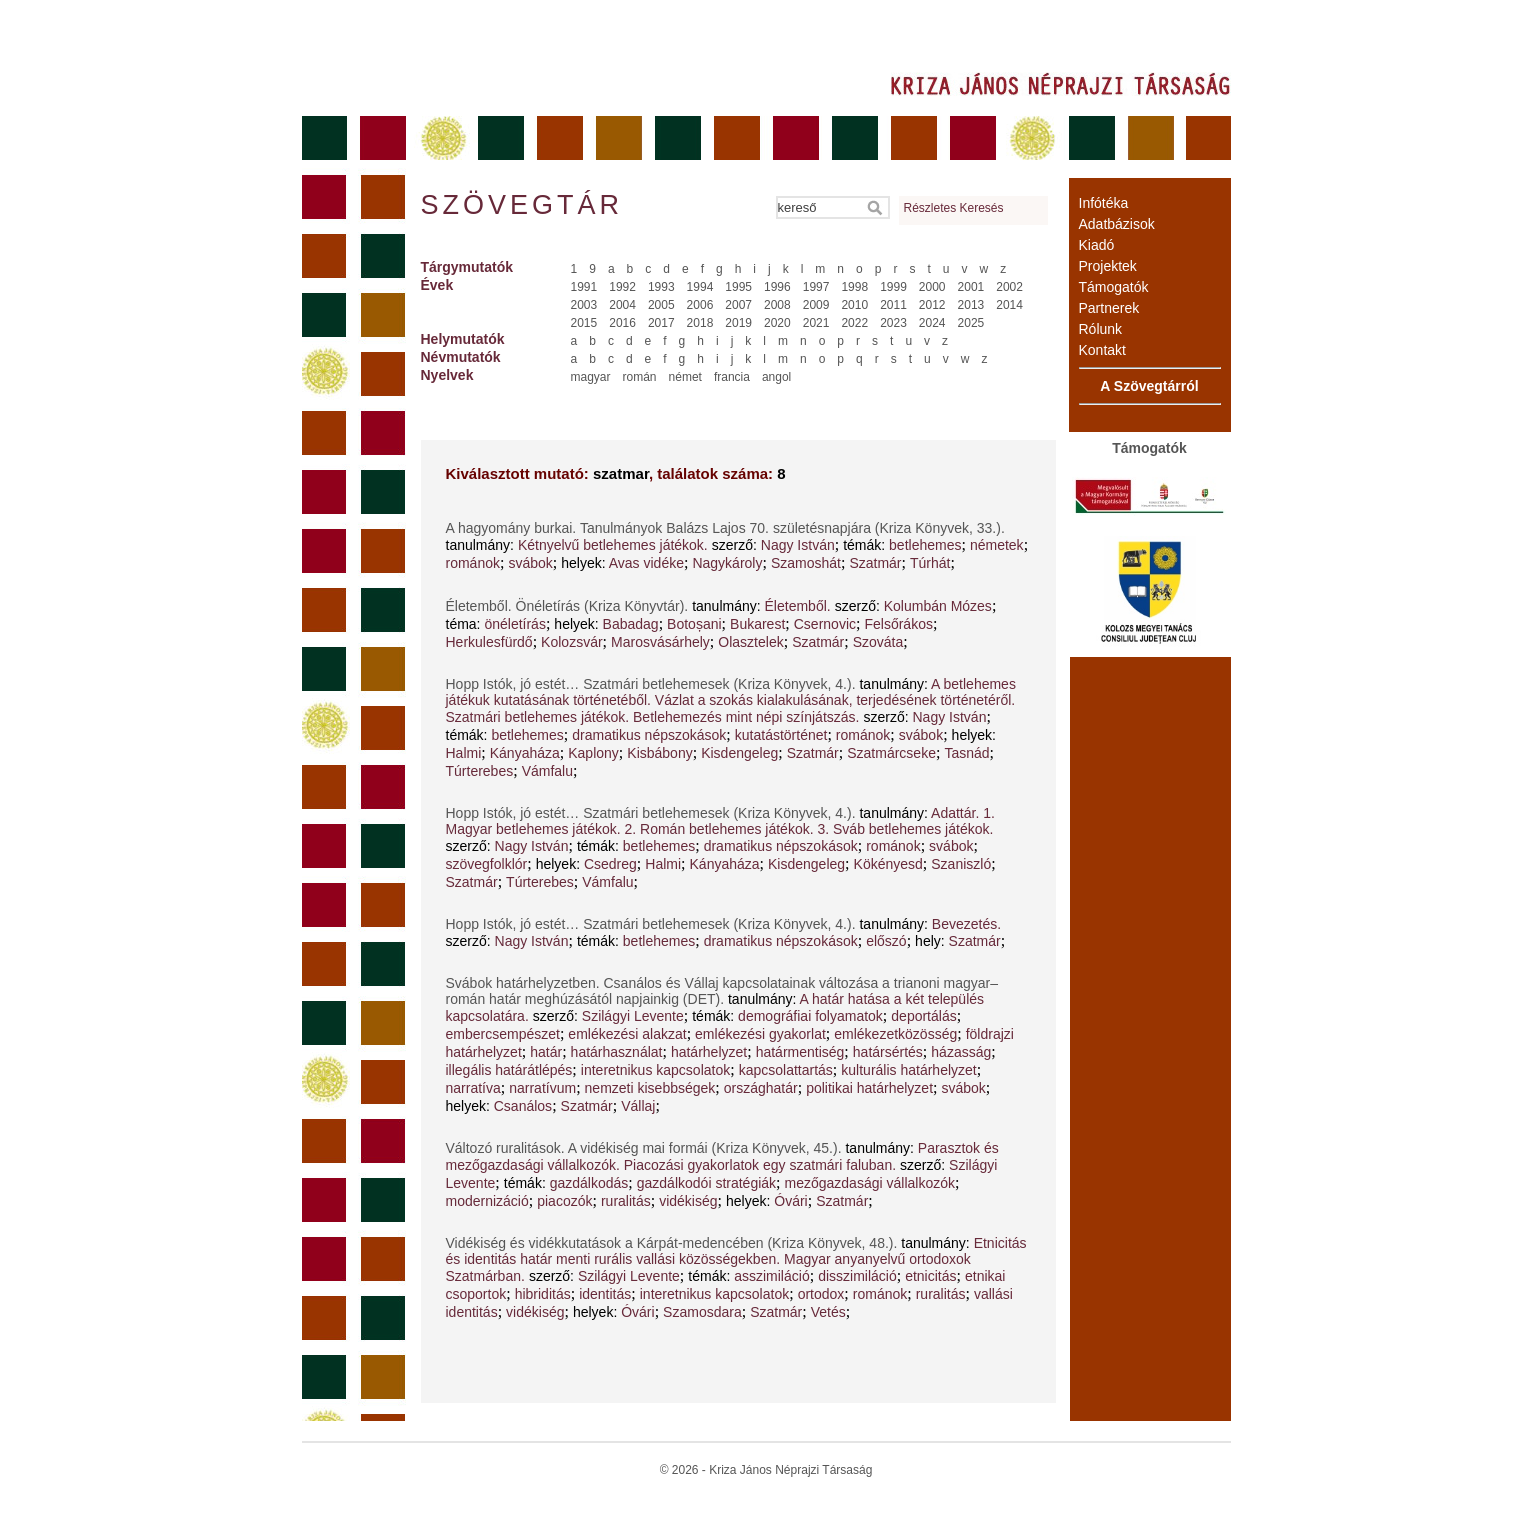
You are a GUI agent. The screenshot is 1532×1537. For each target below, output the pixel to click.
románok (473, 563)
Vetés (828, 1312)
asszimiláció (771, 1276)
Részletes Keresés (954, 208)
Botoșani (694, 624)
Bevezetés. (966, 924)
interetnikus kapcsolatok (655, 1070)
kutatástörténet (781, 735)
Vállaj (638, 1106)
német (685, 377)
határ (546, 1052)
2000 (932, 287)
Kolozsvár (571, 642)
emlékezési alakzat (627, 1034)
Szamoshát (806, 563)
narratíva (473, 1088)
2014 (1009, 305)
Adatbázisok (1117, 224)
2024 (932, 323)
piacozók (564, 1201)
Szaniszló (961, 864)
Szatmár (875, 563)
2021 (816, 323)
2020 (777, 323)
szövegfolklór (487, 864)
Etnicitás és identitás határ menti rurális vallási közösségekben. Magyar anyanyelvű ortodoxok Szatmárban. (736, 1259)
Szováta (878, 642)
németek (997, 545)
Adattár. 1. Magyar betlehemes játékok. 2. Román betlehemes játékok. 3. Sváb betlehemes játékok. (720, 821)
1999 (893, 287)
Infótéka (1104, 203)
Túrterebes (480, 771)
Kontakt (1102, 350)
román (640, 377)
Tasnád (966, 753)
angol (776, 377)
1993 (661, 287)
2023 (893, 323)
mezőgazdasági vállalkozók (870, 1183)
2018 (700, 323)
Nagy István (798, 545)
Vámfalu (547, 771)
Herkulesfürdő (489, 642)
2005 (661, 305)
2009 (816, 305)
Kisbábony (659, 753)
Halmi (464, 753)
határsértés (888, 1052)
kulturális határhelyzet (908, 1070)
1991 (584, 287)
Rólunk (1101, 329)
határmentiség (800, 1052)
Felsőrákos (898, 624)
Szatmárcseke (891, 753)
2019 (738, 323)
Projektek (1108, 266)
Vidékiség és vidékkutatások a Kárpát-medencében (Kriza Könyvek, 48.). (674, 1243)
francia (732, 377)
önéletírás (514, 624)
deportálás (923, 1016)
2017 (661, 323)
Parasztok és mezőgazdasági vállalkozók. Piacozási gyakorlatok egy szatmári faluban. (722, 1156)
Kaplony (593, 753)
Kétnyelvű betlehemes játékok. (613, 545)
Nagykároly (727, 563)
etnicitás (930, 1276)
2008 (777, 305)
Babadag (631, 624)
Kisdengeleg (739, 753)
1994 (700, 287)
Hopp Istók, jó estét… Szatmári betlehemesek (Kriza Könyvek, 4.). (653, 684)
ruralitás (626, 1201)
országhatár (761, 1088)
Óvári (790, 1201)
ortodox (821, 1294)
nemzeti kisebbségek (650, 1088)
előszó (886, 941)
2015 (584, 323)
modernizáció (487, 1201)
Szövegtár (521, 205)
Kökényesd (888, 864)
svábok (530, 563)
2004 (622, 305)
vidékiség (688, 1201)
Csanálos (523, 1106)
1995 (738, 287)
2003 (584, 305)
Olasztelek (750, 642)
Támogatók (1114, 287)
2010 (854, 305)
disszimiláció (857, 1276)
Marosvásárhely (660, 642)
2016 (622, 323)
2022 (854, 323)
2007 (738, 305)
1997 (816, 287)
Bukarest (757, 624)
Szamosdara (702, 1312)
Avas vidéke (646, 563)
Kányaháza (525, 753)
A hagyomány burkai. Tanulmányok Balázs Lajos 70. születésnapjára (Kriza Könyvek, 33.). (725, 528)
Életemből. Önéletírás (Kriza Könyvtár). (569, 606)
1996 (777, 287)
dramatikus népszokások (649, 735)
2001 (971, 287)
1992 (622, 287)
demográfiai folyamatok (810, 1016)
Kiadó (1097, 245)
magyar (591, 377)
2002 (1009, 287)
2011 (893, 305)
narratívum (542, 1088)
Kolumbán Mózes (938, 606)
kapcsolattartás (786, 1070)
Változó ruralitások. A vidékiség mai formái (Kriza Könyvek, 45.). (646, 1148)
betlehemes (925, 545)
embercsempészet (503, 1034)
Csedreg (610, 864)
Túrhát (930, 563)
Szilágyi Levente (633, 1016)
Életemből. (798, 606)
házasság (961, 1052)
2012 (932, 305)
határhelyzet (709, 1052)
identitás (605, 1294)
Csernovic (825, 624)
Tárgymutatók (467, 267)
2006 (700, 305)
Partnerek (1109, 308)
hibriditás (543, 1294)
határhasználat (617, 1052)
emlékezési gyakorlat (760, 1034)
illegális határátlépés (509, 1070)
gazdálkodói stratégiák (706, 1183)
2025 (971, 323)
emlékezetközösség (895, 1034)
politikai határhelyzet (869, 1088)
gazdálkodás (589, 1183)
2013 (971, 305)
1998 (854, 287)
